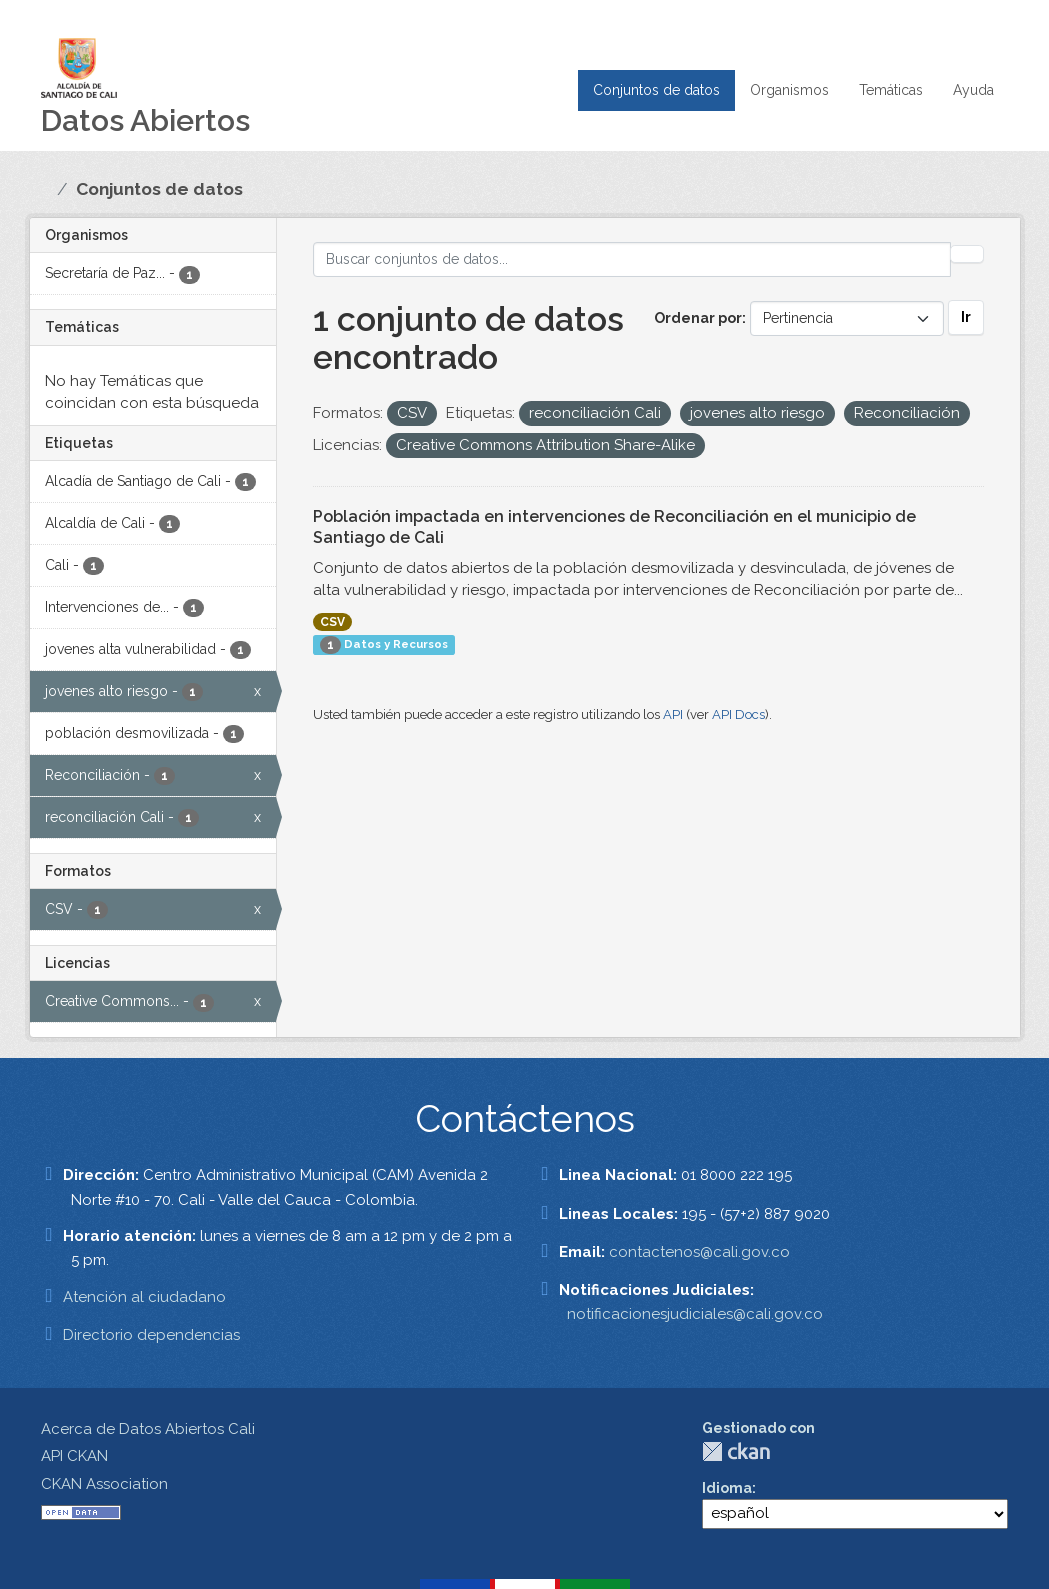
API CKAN (74, 1456)
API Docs (738, 714)
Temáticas (891, 90)
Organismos (789, 90)
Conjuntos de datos (656, 90)
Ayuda (973, 90)
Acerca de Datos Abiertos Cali (148, 1429)
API (673, 714)
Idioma (727, 1488)
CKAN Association (104, 1484)
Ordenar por (698, 318)
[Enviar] (967, 254)
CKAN (736, 1451)
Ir (966, 317)
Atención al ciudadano (144, 1297)
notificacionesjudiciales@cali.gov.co (695, 1314)
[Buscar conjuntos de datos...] (632, 259)
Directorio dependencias (151, 1335)
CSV (332, 622)
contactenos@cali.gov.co (699, 1252)
